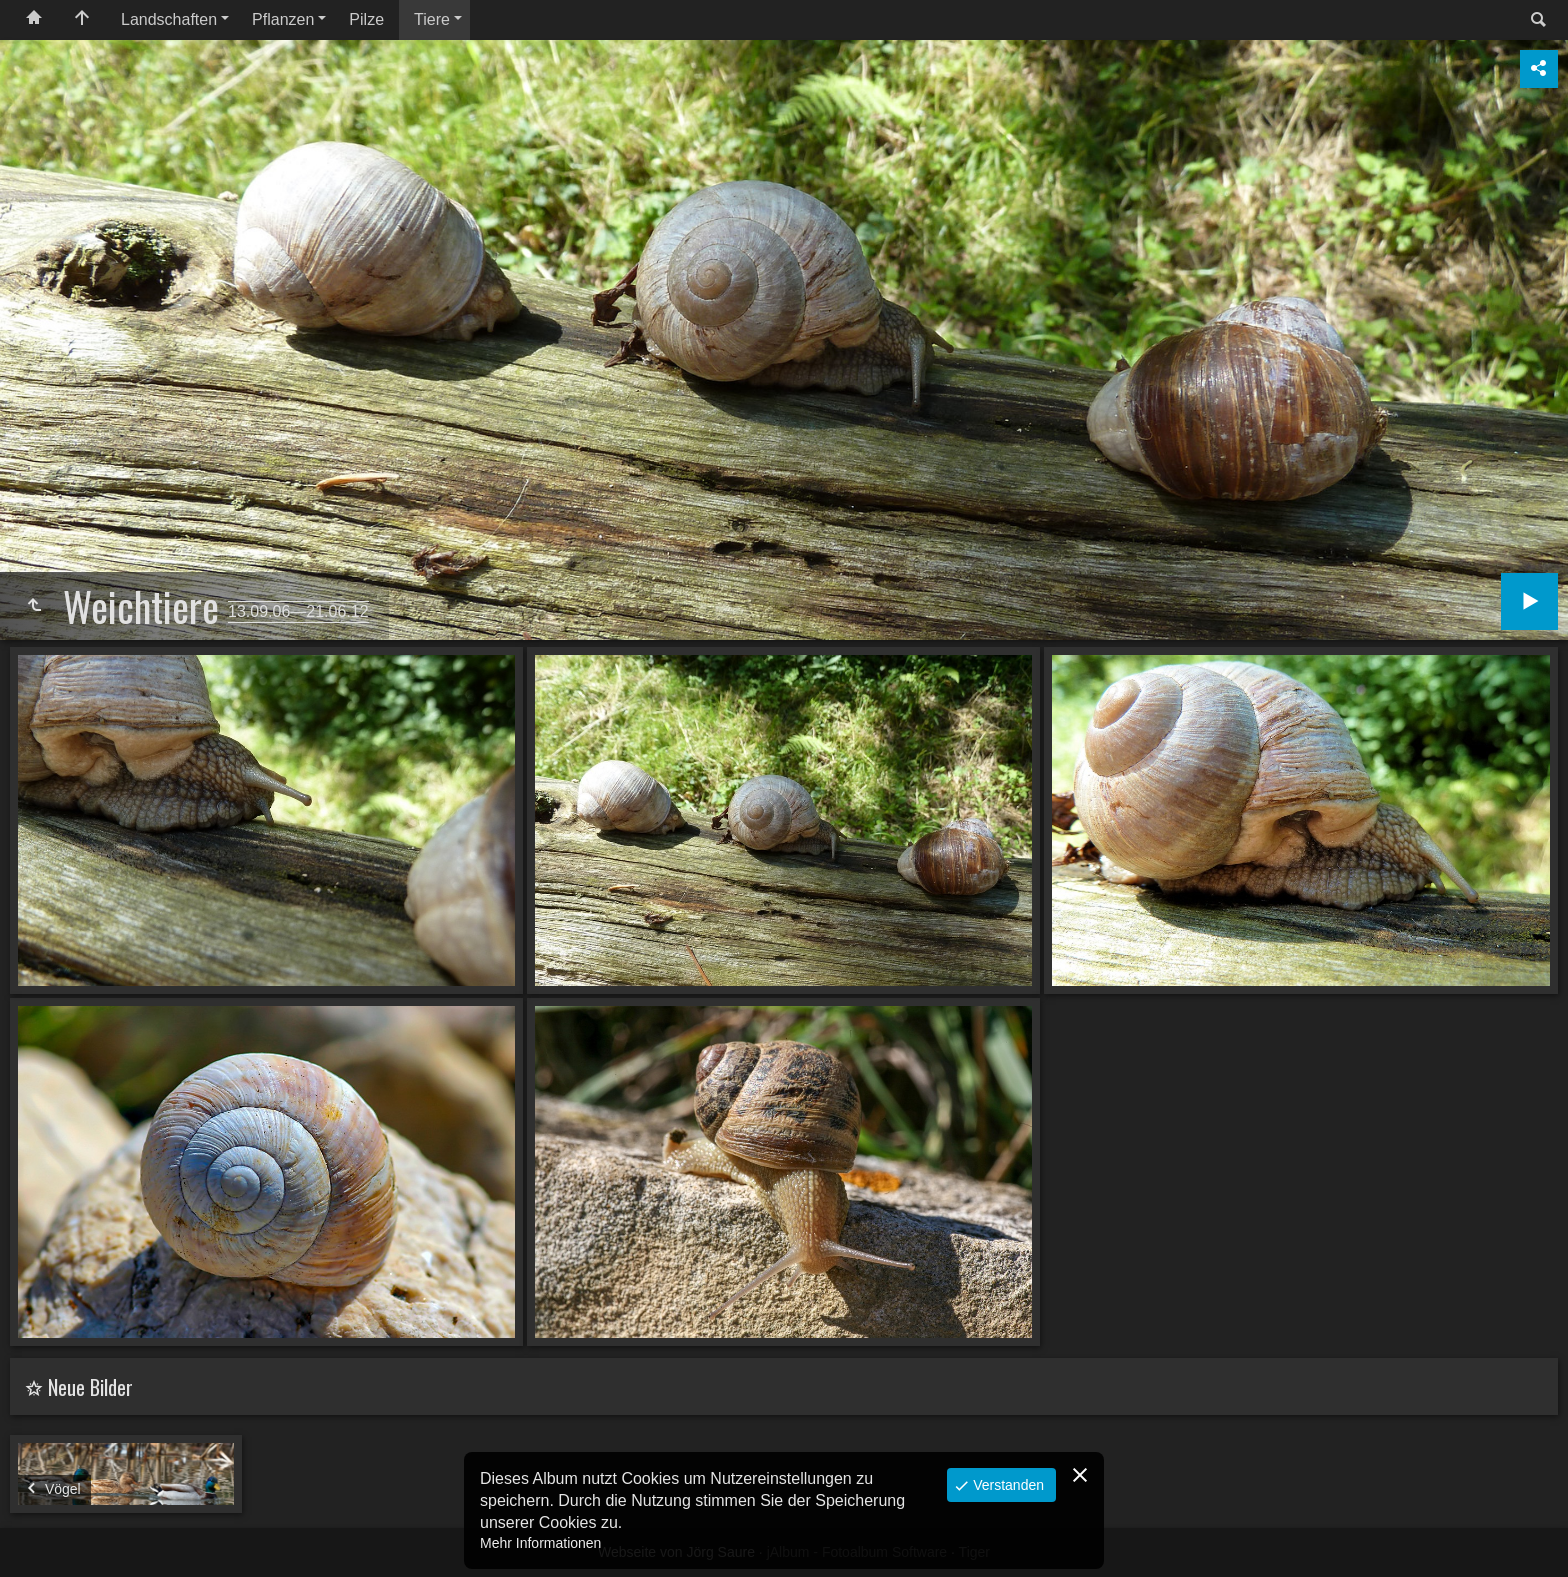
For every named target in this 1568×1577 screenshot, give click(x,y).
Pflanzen (283, 19)
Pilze (366, 19)
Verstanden (1006, 1485)
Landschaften (169, 19)
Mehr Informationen (540, 1543)
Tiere (432, 19)
